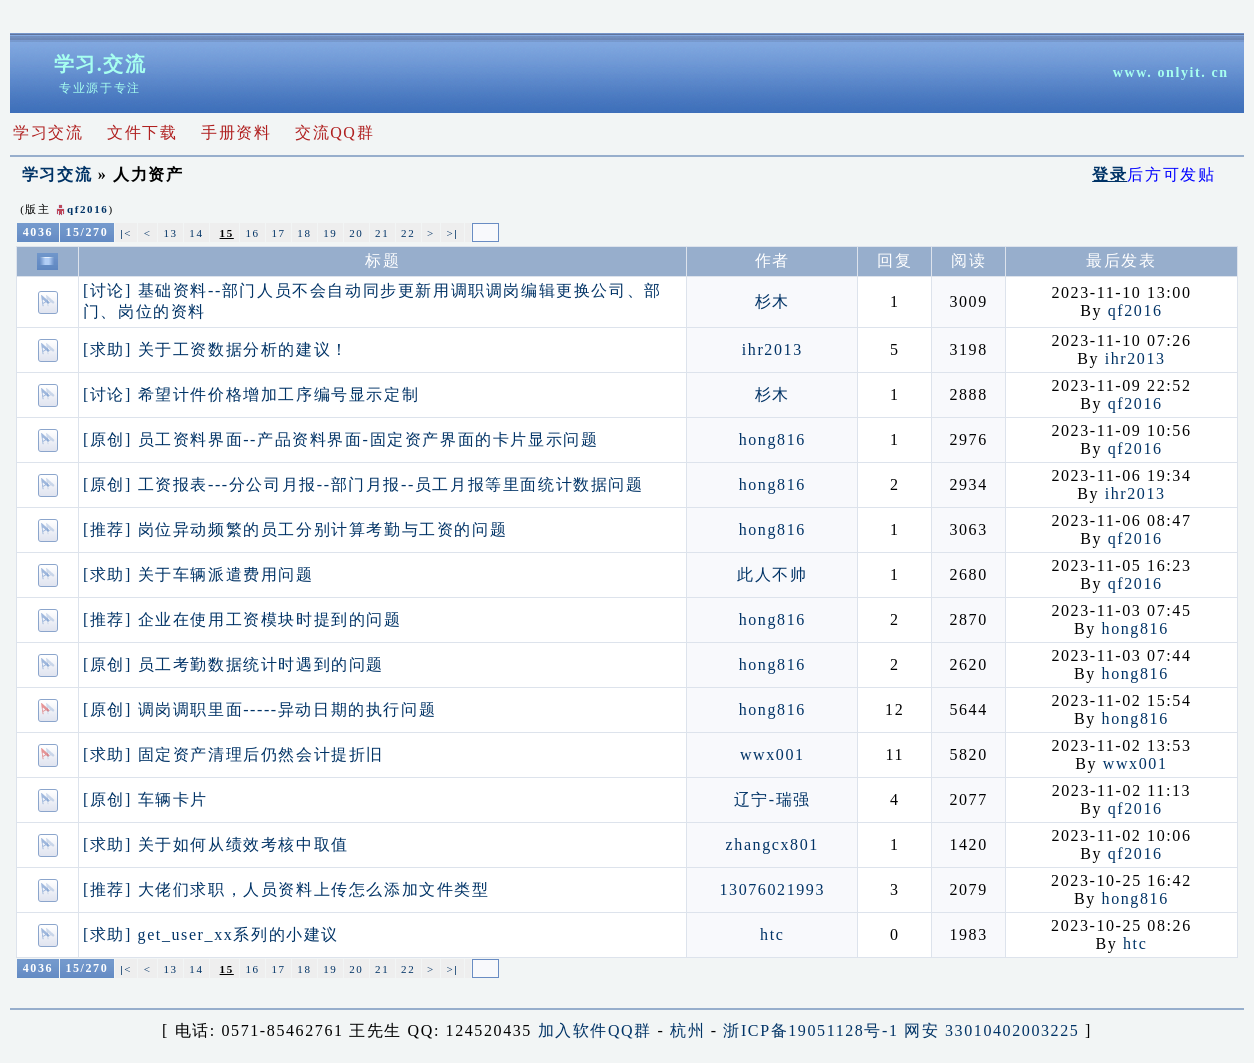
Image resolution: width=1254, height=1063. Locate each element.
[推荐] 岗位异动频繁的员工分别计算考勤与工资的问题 (295, 529)
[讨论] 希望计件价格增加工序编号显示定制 (251, 394)
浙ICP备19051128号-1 (810, 1030)
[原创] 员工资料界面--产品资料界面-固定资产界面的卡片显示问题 (340, 439)
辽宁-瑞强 (772, 799)
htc (772, 934)
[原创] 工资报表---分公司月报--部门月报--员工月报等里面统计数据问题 (363, 484)
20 (356, 233)
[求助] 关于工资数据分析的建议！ (216, 349)
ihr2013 (772, 349)
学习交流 (57, 174)
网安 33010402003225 (991, 1030)
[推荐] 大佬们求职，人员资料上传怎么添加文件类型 (286, 889)
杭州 (687, 1030)
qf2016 (87, 209)
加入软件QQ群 (595, 1030)
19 (330, 233)
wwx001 (772, 754)
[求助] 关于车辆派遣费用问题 (198, 574)
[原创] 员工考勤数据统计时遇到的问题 (233, 664)
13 (170, 233)
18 (304, 233)
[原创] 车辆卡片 (145, 799)
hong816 (772, 439)
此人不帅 (772, 574)
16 (253, 233)
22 (408, 233)
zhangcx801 (772, 844)
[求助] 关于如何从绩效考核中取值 (216, 844)
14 (196, 233)
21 (382, 233)
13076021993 (772, 889)
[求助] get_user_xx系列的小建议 (211, 934)
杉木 (772, 301)
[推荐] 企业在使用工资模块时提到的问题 (242, 619)
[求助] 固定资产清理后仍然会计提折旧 (233, 754)
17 (278, 233)
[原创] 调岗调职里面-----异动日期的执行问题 (259, 709)
